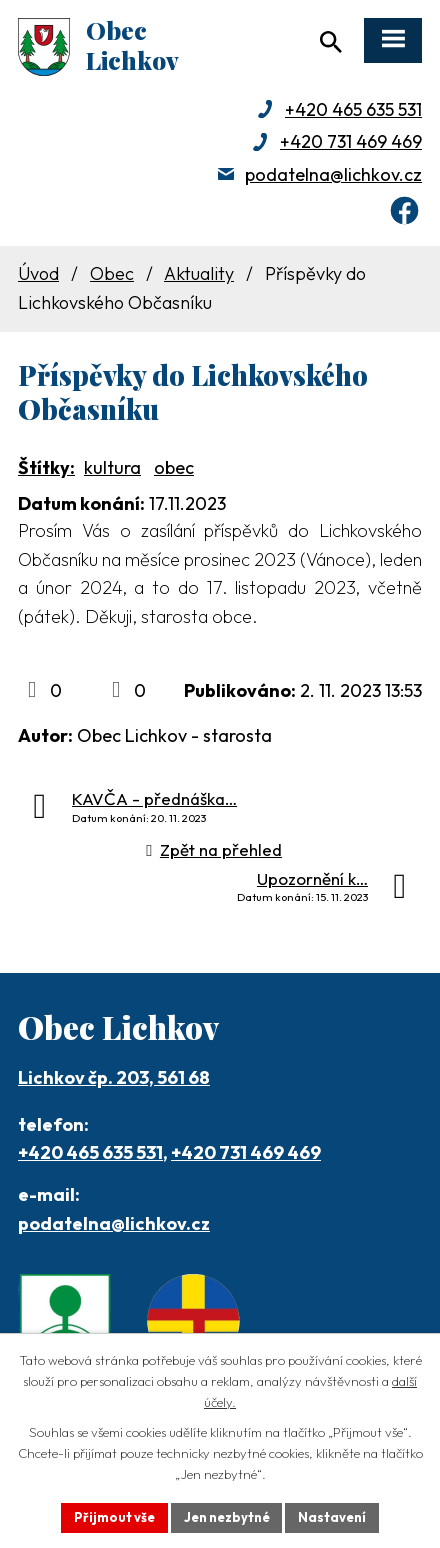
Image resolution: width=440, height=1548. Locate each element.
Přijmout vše (113, 1517)
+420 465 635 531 (353, 109)
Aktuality (199, 273)
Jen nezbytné (226, 1517)
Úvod (38, 273)
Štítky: (46, 467)
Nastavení (333, 1517)
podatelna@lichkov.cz (333, 174)
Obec (112, 273)
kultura (112, 467)
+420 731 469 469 (351, 141)
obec (174, 467)
